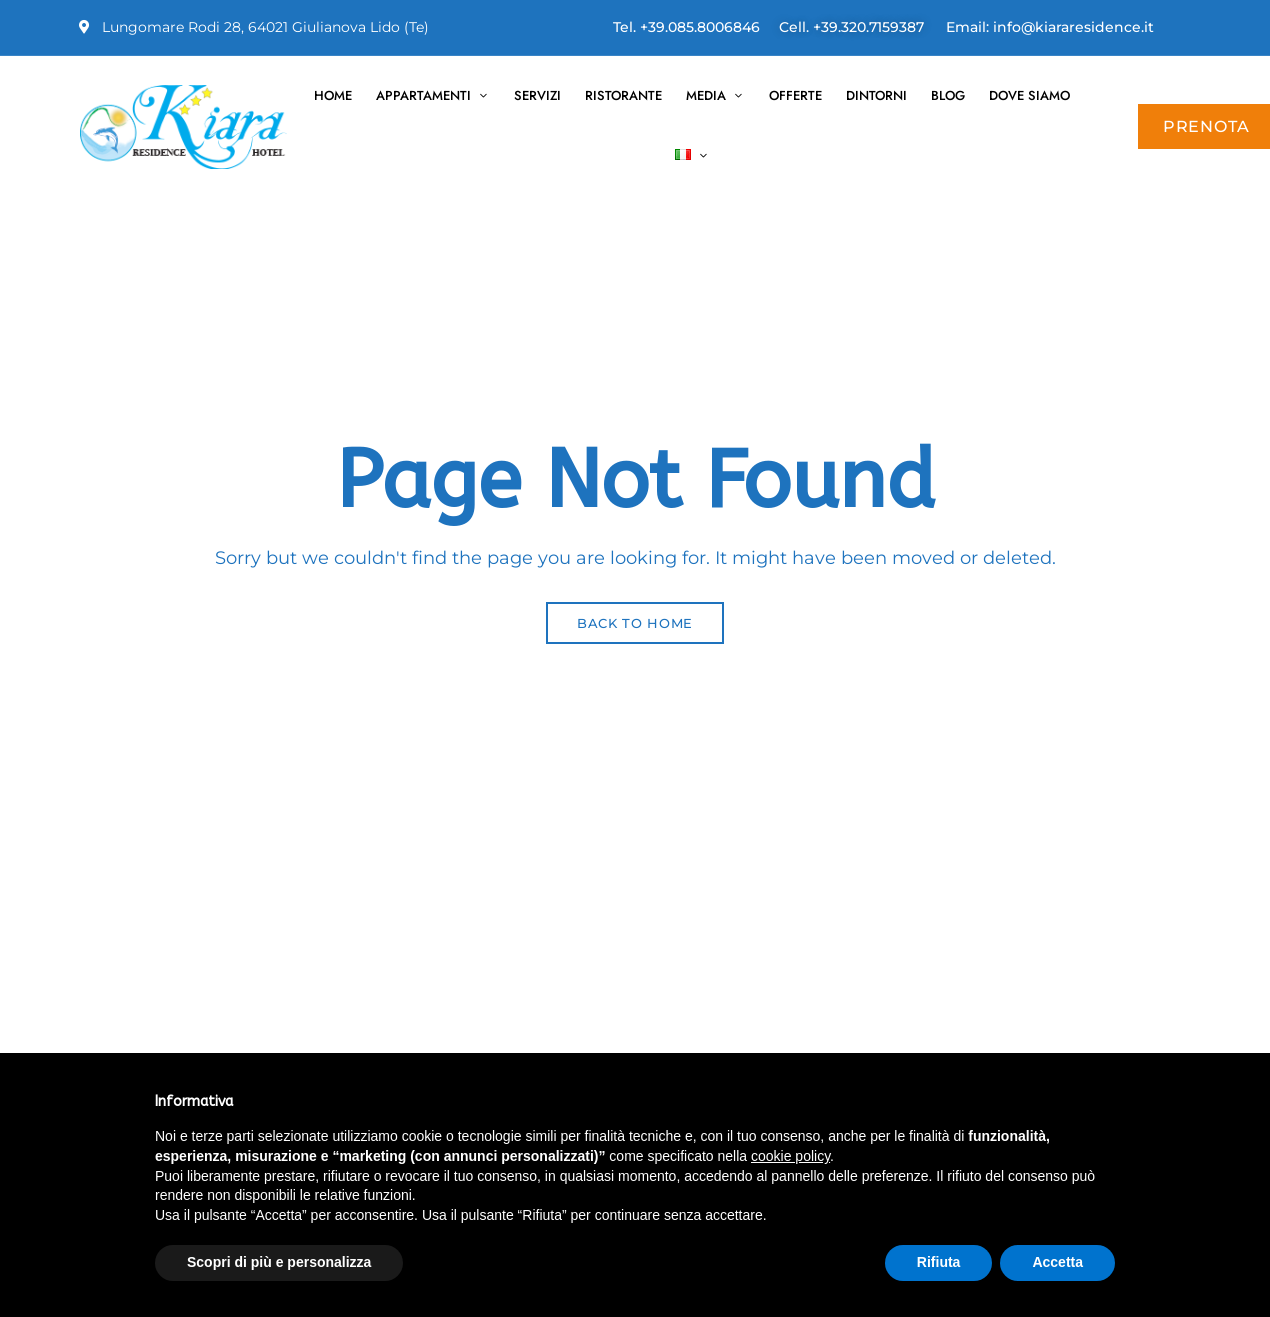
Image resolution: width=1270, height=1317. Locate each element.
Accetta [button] (1057, 1262)
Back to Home (635, 623)
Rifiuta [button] (939, 1262)
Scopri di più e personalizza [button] (279, 1262)
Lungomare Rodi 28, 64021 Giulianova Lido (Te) (254, 27)
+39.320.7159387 (868, 27)
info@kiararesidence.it (1073, 27)
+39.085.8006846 (700, 27)
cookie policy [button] (790, 1156)
